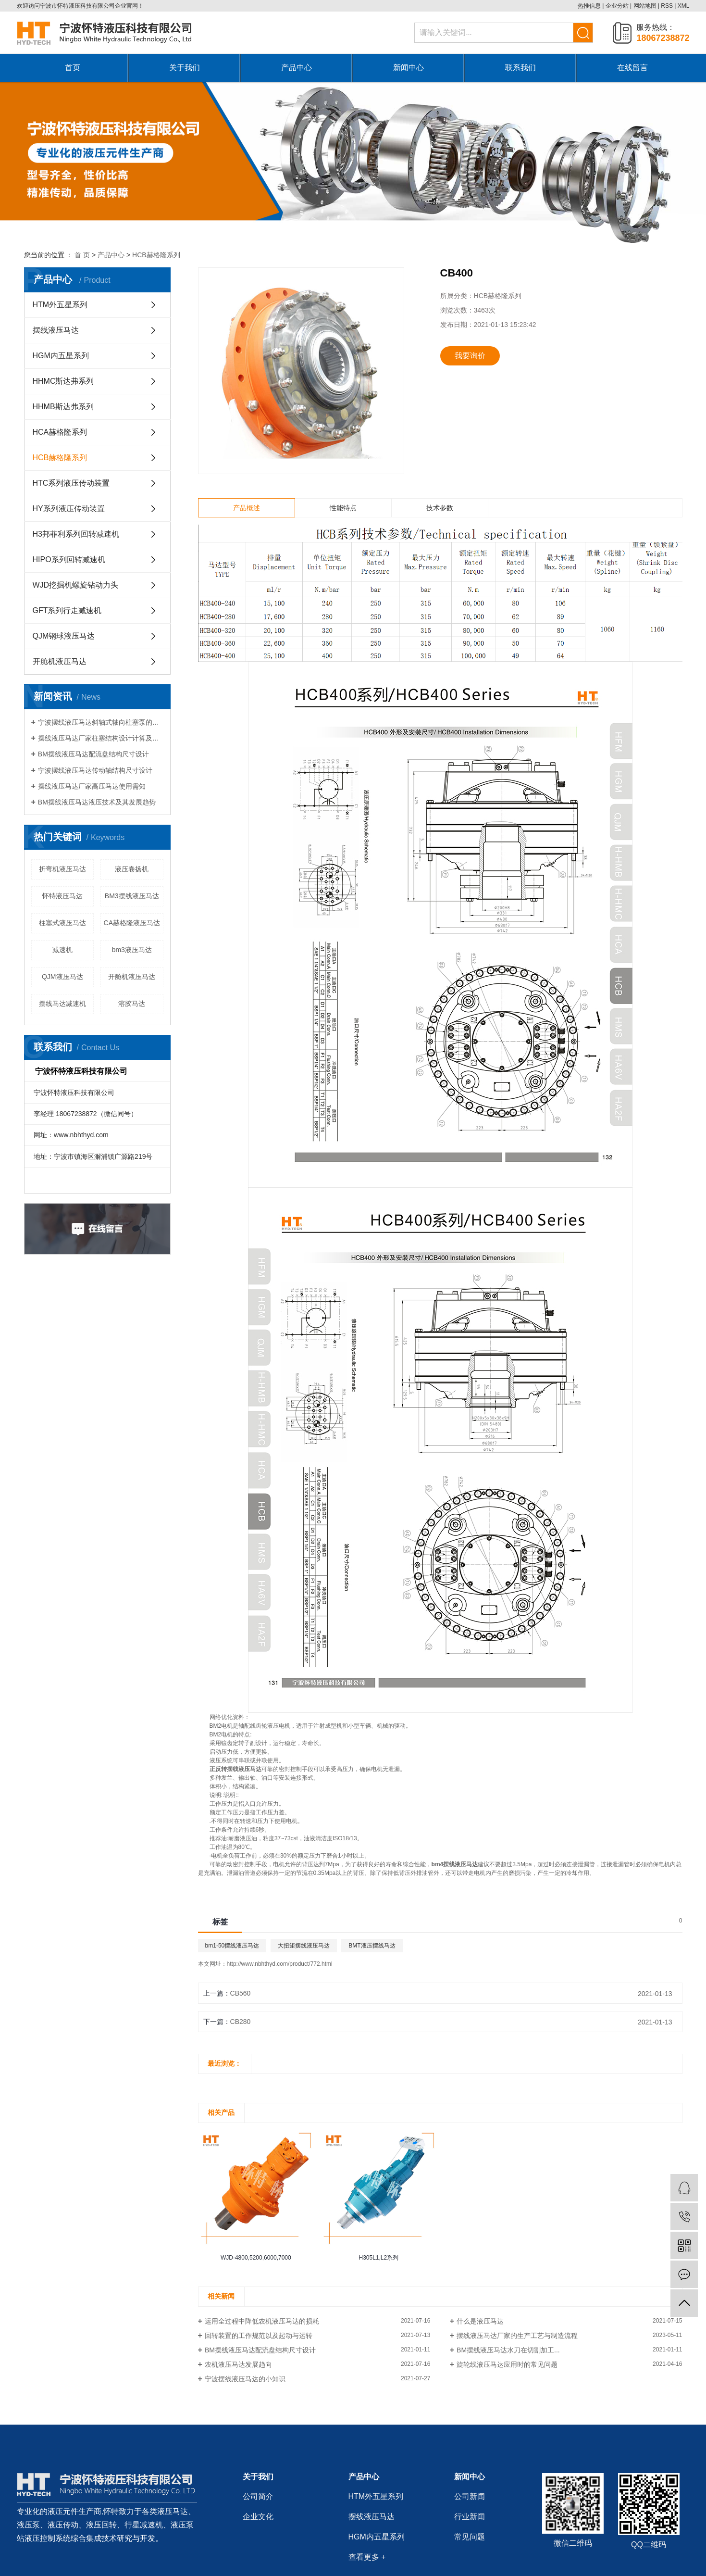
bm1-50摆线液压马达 (232, 1945)
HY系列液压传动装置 (69, 508)
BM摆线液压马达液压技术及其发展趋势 (97, 802)
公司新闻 (469, 2496)
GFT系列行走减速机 (67, 610)
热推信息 (589, 5)
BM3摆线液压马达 (132, 896)
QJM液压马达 (62, 976)
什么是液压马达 (480, 2321)
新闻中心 (408, 67)
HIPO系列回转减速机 (69, 559)
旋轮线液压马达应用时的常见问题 (507, 2364)
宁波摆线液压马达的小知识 (245, 2379)
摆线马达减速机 (62, 1003)
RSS (667, 5)
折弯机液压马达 (62, 869)
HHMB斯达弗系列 (63, 406)
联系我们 (520, 67)
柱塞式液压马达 (62, 923)
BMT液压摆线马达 (371, 1945)
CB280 (240, 2021)
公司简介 (258, 2496)
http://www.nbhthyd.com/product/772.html (280, 1963)
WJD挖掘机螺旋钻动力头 (76, 585)
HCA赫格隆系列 (60, 432)
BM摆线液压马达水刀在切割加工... (508, 2350)
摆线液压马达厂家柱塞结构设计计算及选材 (100, 738)
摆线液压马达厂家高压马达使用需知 (92, 786)
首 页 (82, 255)
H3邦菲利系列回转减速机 (76, 534)
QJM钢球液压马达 (64, 636)
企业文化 (258, 2517)
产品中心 (296, 67)
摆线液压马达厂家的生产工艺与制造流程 (517, 2335)
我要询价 (470, 356)
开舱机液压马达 (60, 661)
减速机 (62, 950)
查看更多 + (367, 2557)
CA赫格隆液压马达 (132, 923)
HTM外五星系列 (60, 305)
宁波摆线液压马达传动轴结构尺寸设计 (95, 770)
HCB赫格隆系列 (156, 255)
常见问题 (469, 2537)
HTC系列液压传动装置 (71, 483)
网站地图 (644, 5)
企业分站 (617, 5)
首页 (72, 67)
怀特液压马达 (62, 896)
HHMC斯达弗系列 (63, 381)
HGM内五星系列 (61, 356)
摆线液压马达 (56, 330)
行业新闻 (469, 2517)
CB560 (240, 1993)
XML (684, 5)
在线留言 (632, 67)
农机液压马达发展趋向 (238, 2364)
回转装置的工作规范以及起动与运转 (258, 2335)
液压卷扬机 (132, 869)
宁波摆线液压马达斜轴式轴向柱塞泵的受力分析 (100, 722)
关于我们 (184, 67)
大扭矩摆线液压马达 (304, 1945)
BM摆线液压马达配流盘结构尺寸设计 (93, 754)
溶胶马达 (131, 1003)
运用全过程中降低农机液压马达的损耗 (262, 2321)
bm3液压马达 (132, 950)
